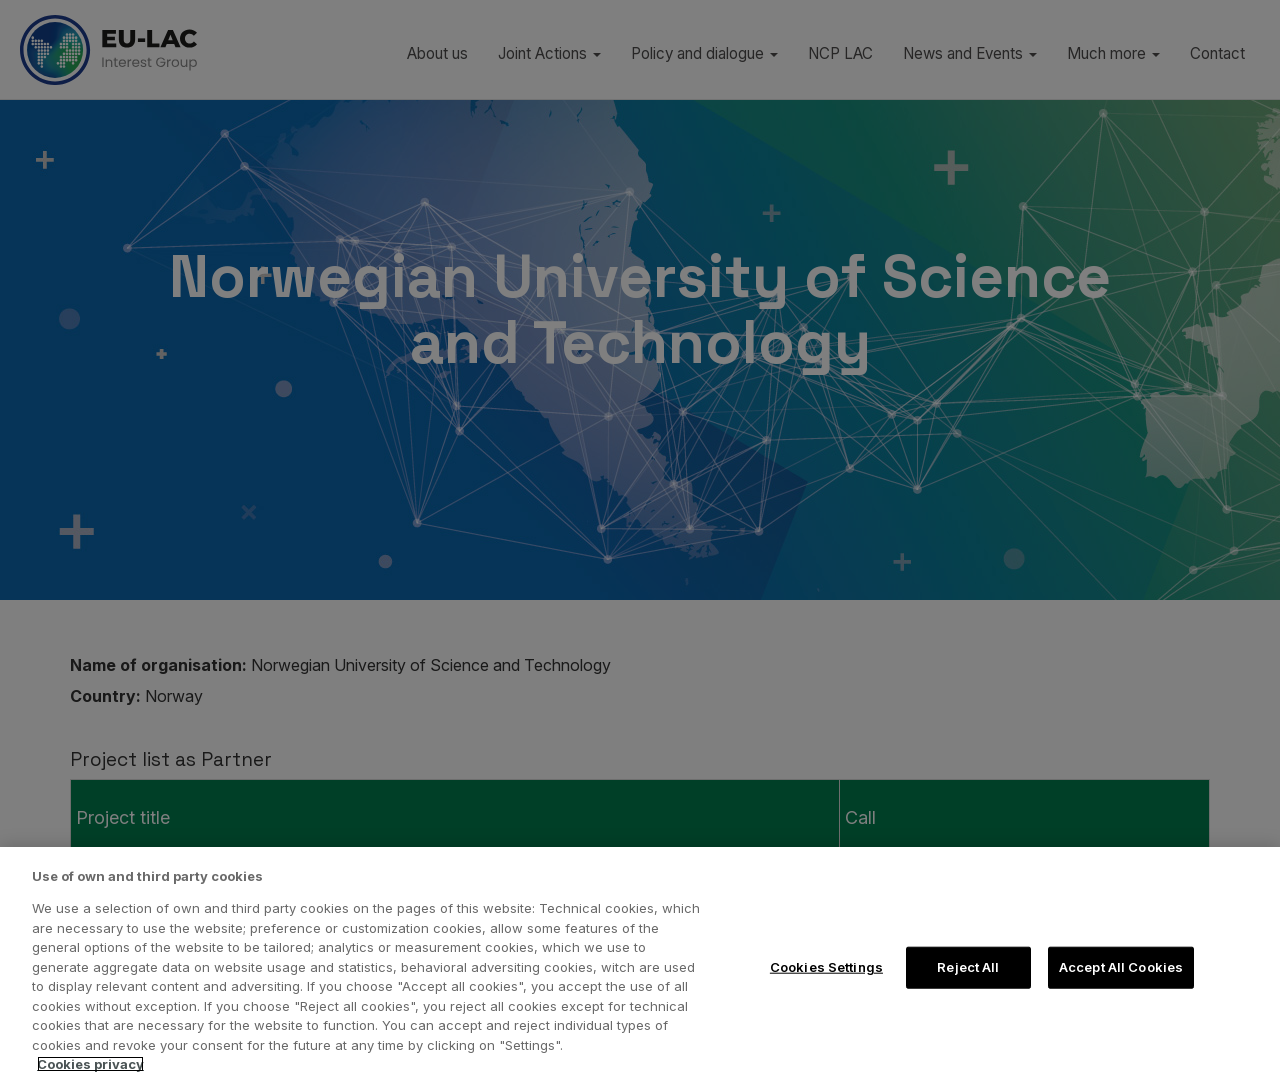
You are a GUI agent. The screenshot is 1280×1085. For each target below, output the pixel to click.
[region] (640, 966)
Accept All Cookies (1121, 967)
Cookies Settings (826, 967)
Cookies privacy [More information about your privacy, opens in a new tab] (90, 1064)
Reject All (968, 967)
